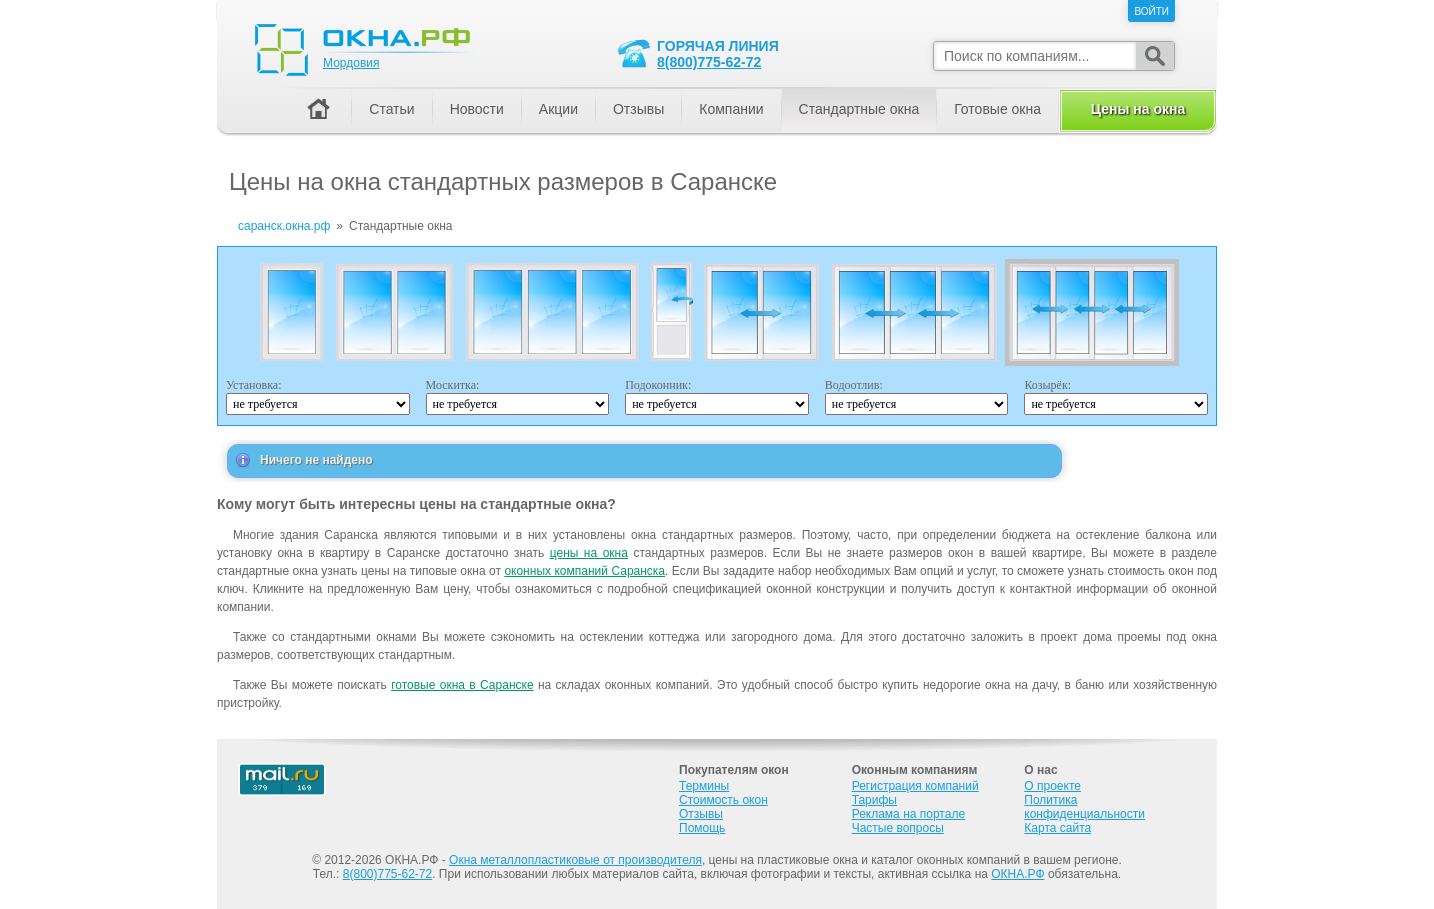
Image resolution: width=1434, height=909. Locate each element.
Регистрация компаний (915, 786)
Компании (731, 109)
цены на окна (589, 553)
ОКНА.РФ (1017, 874)
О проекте (1052, 786)
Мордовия (351, 63)
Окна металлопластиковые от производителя (575, 860)
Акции (558, 109)
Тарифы (874, 800)
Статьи (391, 109)
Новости (477, 109)
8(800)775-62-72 (709, 62)
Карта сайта (1057, 828)
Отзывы (638, 109)
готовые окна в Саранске (462, 685)
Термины (704, 786)
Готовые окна (997, 109)
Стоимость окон (723, 800)
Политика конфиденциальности (1084, 807)
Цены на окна (1138, 109)
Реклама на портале (908, 814)
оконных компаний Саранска (584, 571)
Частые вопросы (898, 828)
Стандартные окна (859, 109)
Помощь (702, 828)
